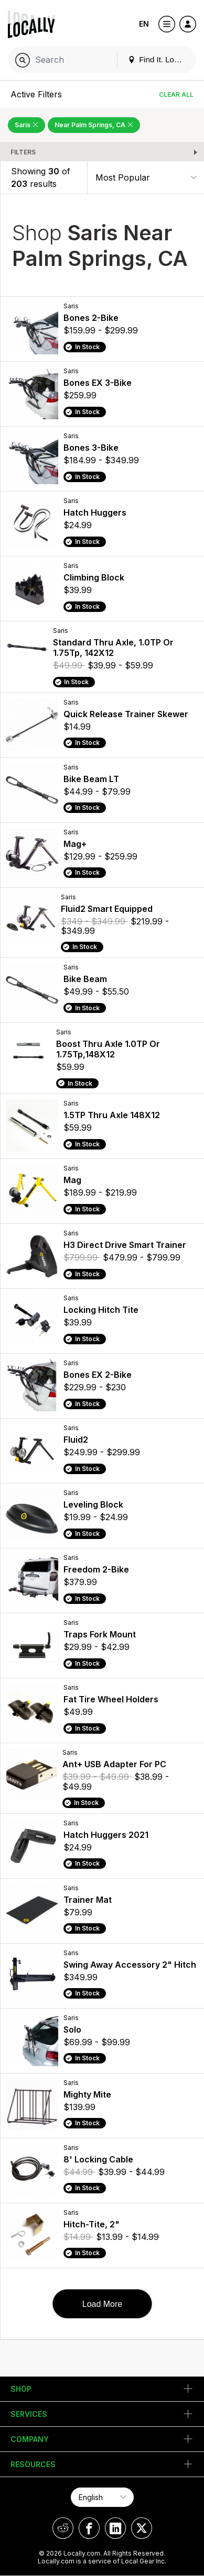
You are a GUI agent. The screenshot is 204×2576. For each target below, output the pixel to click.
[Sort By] (146, 177)
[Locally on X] (141, 2528)
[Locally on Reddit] (62, 2528)
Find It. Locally (159, 59)
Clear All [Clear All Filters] (176, 94)
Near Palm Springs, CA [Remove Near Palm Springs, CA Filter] (94, 125)
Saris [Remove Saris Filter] (26, 125)
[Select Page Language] (102, 2497)
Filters (23, 152)
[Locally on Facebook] (89, 2528)
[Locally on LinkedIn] (115, 2528)
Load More (102, 2304)
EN (144, 23)
